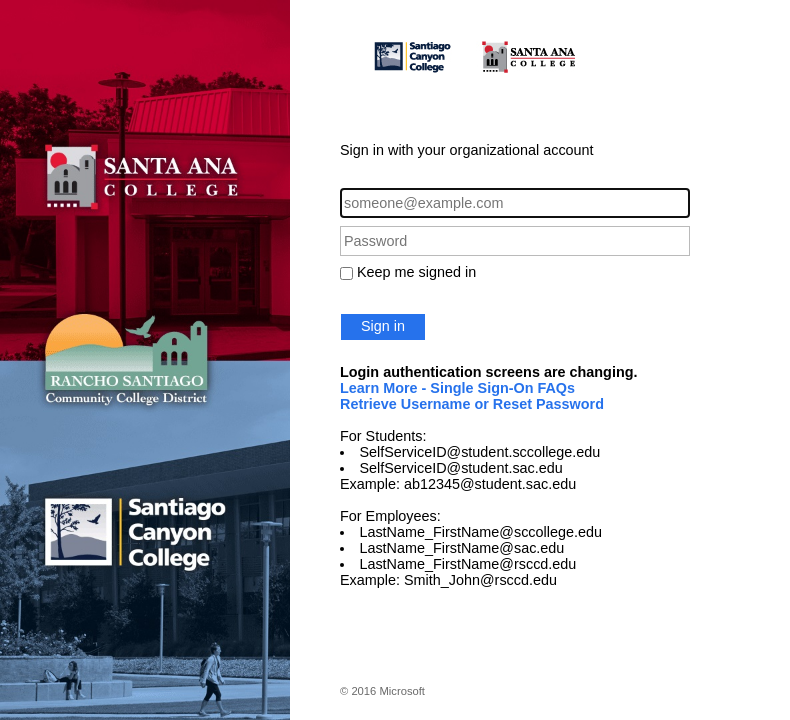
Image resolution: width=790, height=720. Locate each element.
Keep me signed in (416, 272)
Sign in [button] (383, 326)
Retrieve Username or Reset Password (472, 404)
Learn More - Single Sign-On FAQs (457, 388)
